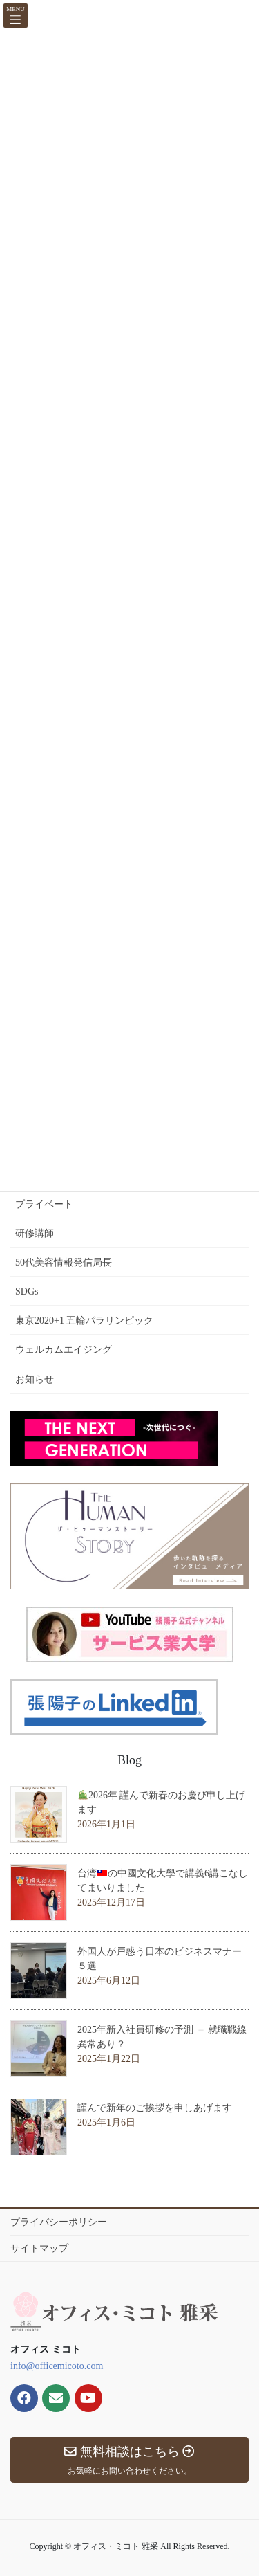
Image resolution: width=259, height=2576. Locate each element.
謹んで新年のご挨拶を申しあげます (154, 2108)
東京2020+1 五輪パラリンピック (84, 1320)
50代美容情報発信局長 (63, 1262)
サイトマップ (39, 2248)
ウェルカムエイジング (63, 1349)
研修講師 (34, 1233)
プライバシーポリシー (58, 2222)
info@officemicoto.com (56, 2366)
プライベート (44, 1204)
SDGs (26, 1291)
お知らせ (34, 1379)
